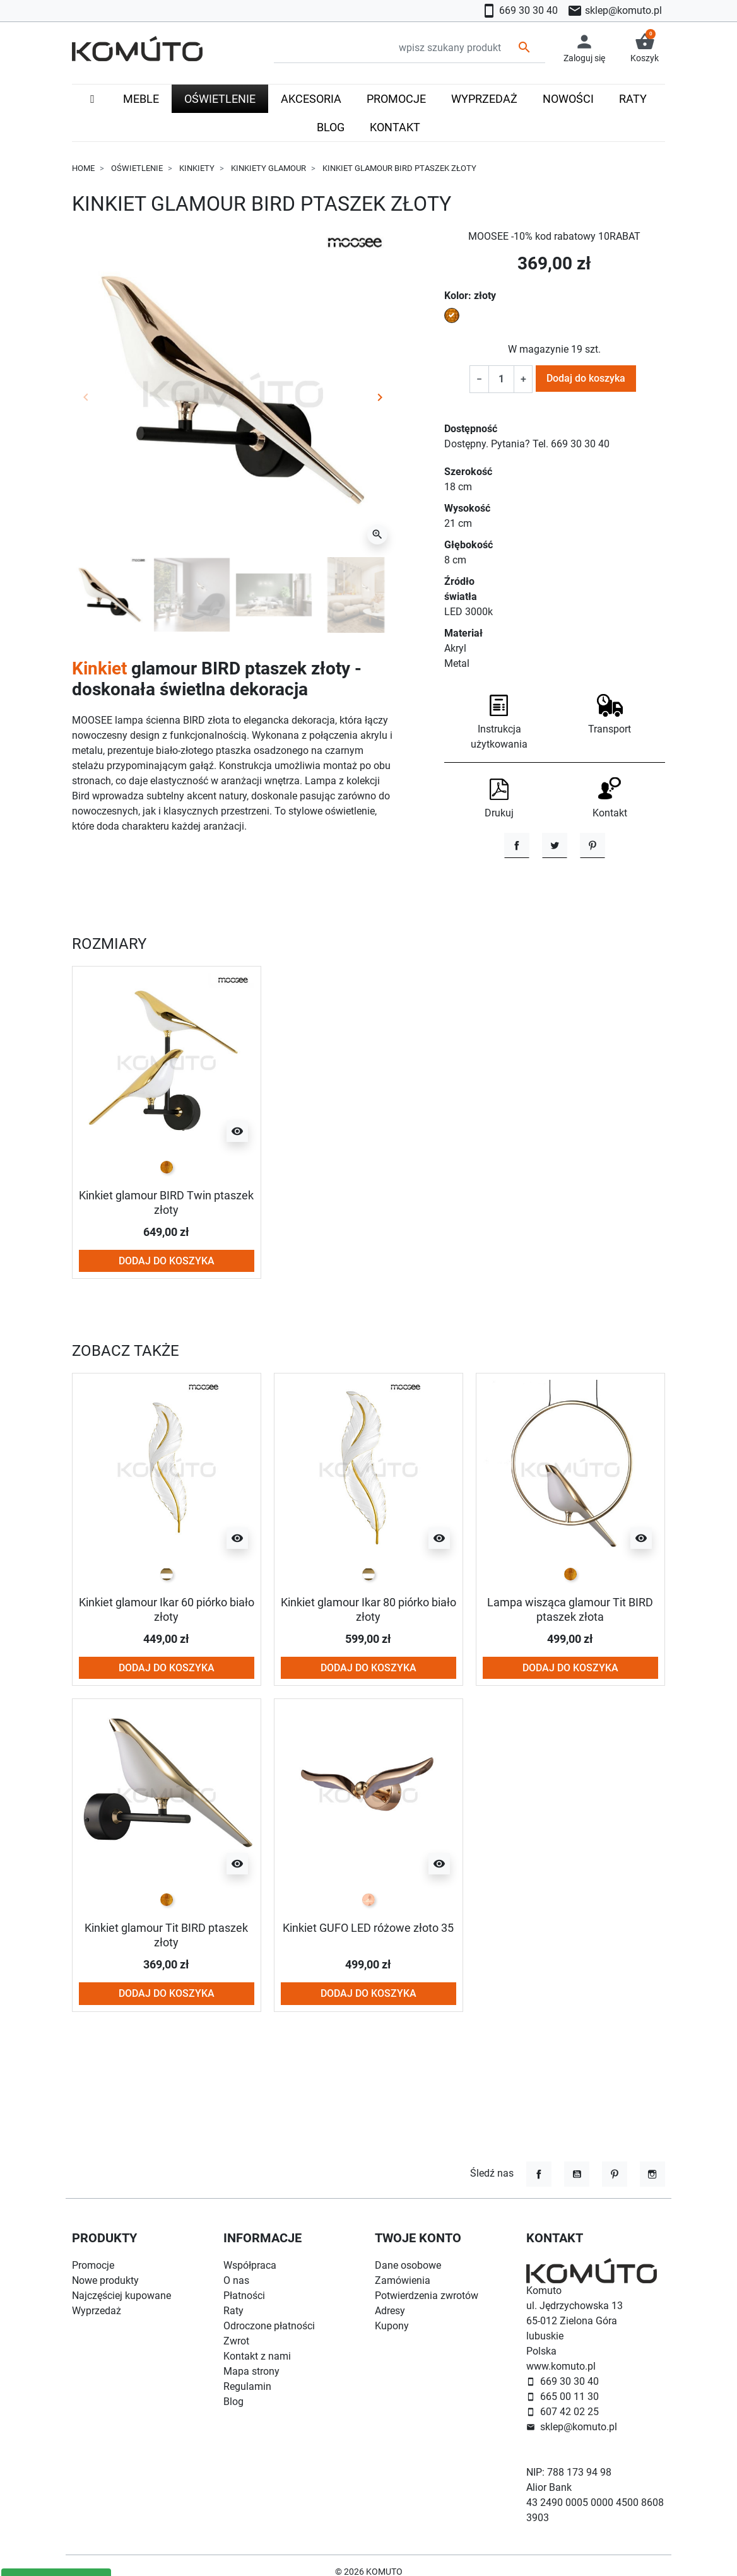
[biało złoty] (166, 1629)
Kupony (392, 2326)
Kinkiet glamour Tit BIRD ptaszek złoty (166, 1989)
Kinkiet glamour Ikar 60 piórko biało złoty (166, 1664)
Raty (233, 2311)
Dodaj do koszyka (585, 378)
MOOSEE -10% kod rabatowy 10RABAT (554, 236)
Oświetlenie (137, 168)
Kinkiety (197, 168)
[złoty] (166, 1224)
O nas (236, 2280)
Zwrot (236, 2341)
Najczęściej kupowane (121, 2296)
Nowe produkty (105, 2280)
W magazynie (538, 349)
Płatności (244, 2296)
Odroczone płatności (269, 2326)
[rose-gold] (368, 1954)
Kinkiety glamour (268, 168)
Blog (233, 2402)
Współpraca (249, 2265)
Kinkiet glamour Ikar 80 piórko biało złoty (368, 1664)
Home (83, 168)
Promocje (93, 2265)
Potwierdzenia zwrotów (426, 2296)
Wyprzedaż (96, 2311)
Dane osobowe (408, 2265)
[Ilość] (501, 379)
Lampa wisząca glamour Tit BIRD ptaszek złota (570, 1664)
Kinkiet (99, 668)
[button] (644, 48)
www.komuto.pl (561, 2366)
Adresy (390, 2311)
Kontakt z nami (257, 2356)
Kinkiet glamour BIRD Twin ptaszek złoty (167, 1259)
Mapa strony (251, 2371)
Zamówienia (402, 2280)
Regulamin (247, 2386)
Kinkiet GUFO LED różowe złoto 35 (368, 1982)
